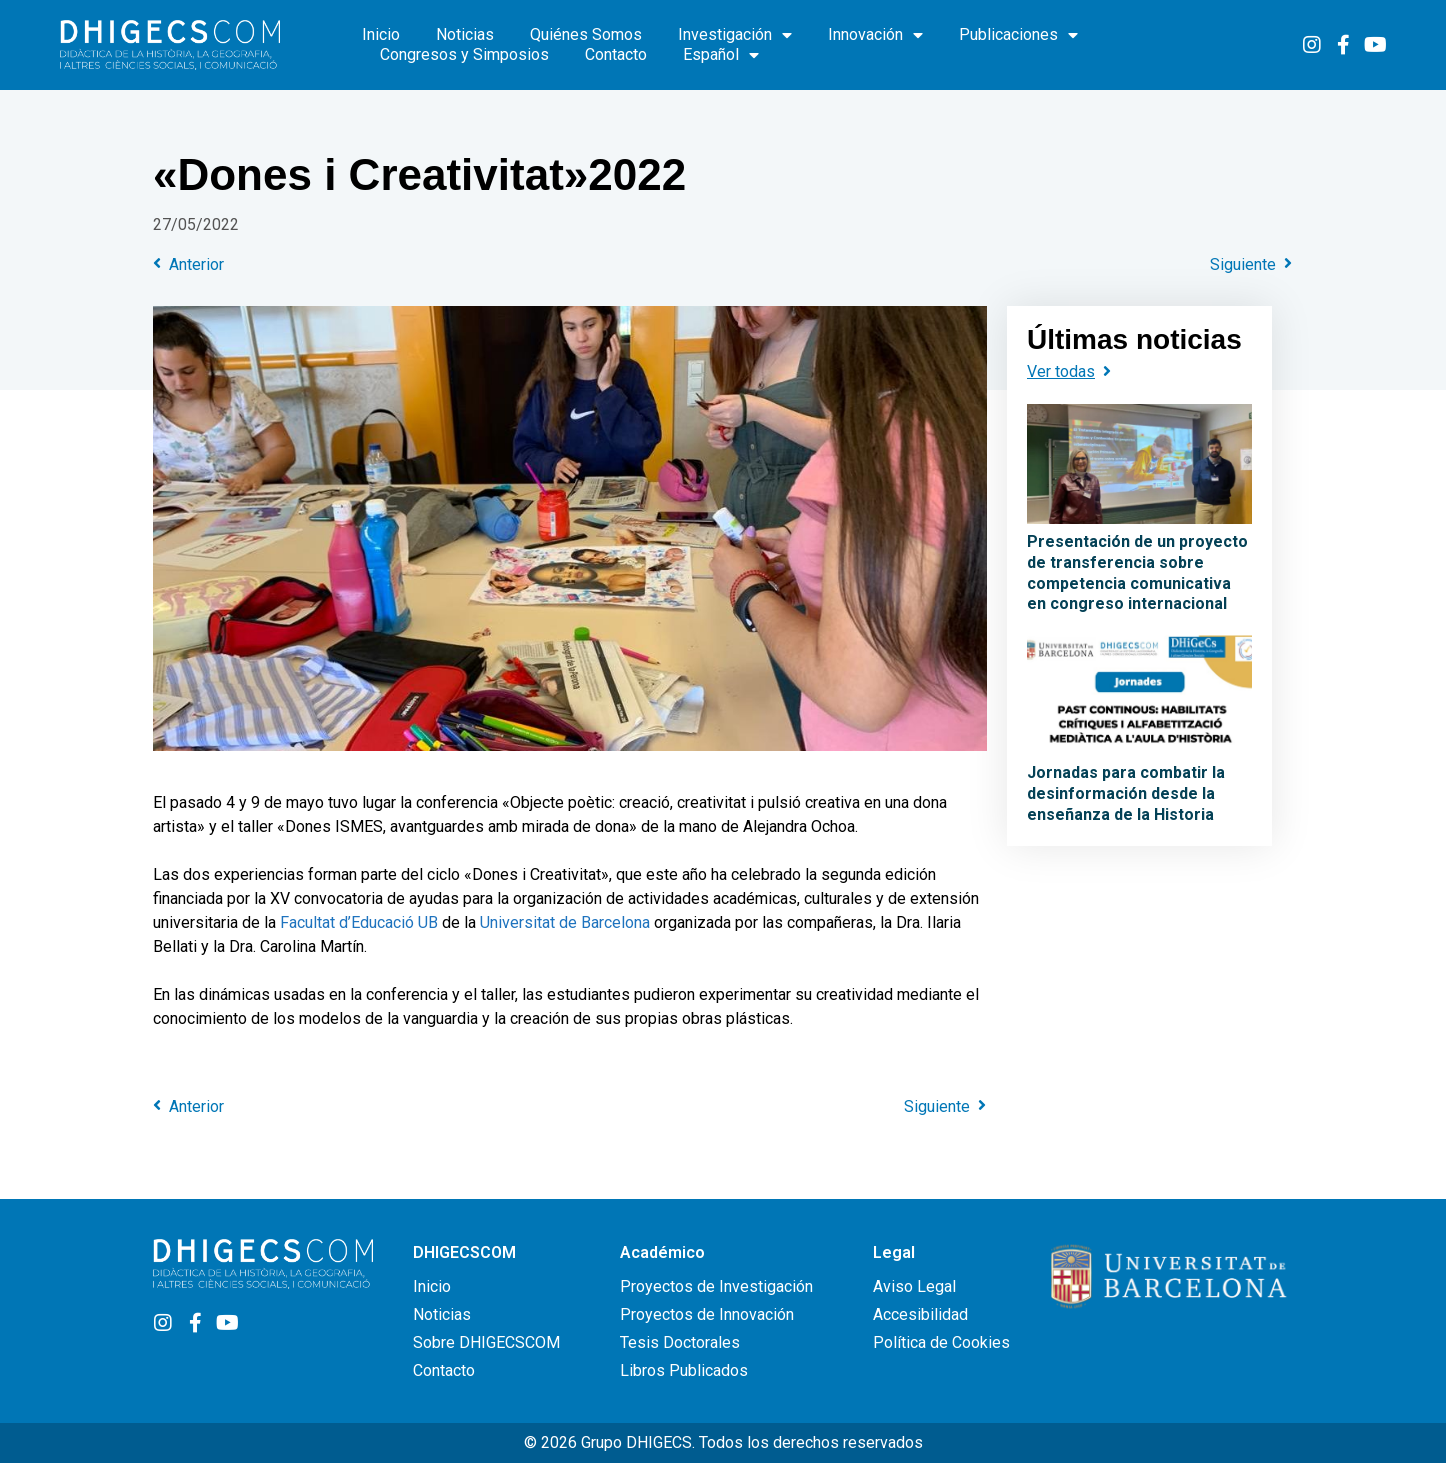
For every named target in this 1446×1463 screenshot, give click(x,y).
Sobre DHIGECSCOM (486, 1342)
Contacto (616, 54)
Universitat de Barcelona (565, 922)
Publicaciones (1018, 35)
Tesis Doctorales (680, 1342)
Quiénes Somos (586, 34)
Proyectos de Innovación (707, 1314)
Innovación (875, 35)
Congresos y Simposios (464, 54)
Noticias (465, 34)
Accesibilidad (920, 1314)
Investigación (735, 35)
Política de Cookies (941, 1342)
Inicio (381, 34)
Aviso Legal (914, 1286)
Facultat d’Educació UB (359, 922)
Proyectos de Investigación (716, 1286)
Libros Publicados (684, 1370)
